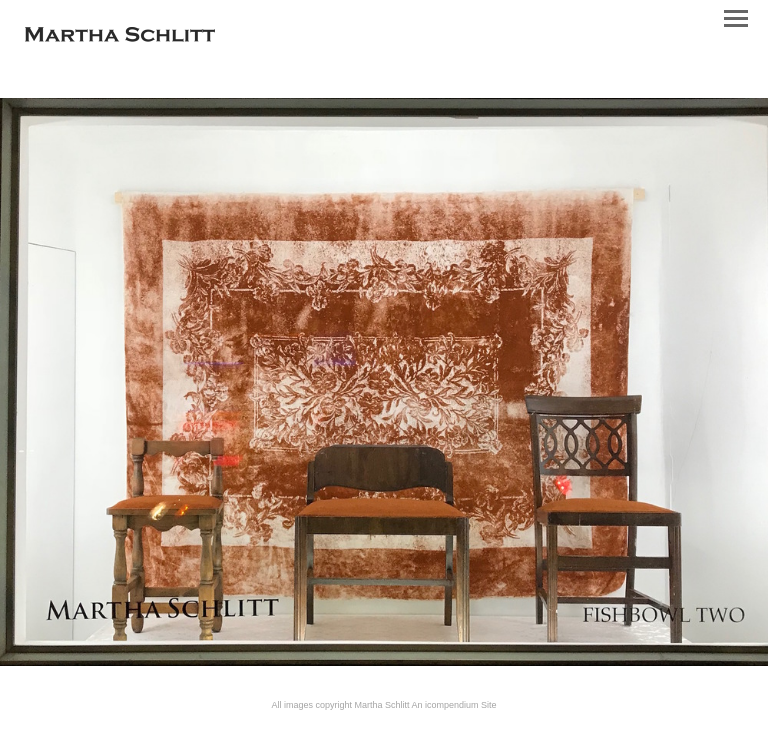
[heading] (120, 38)
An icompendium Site (454, 705)
